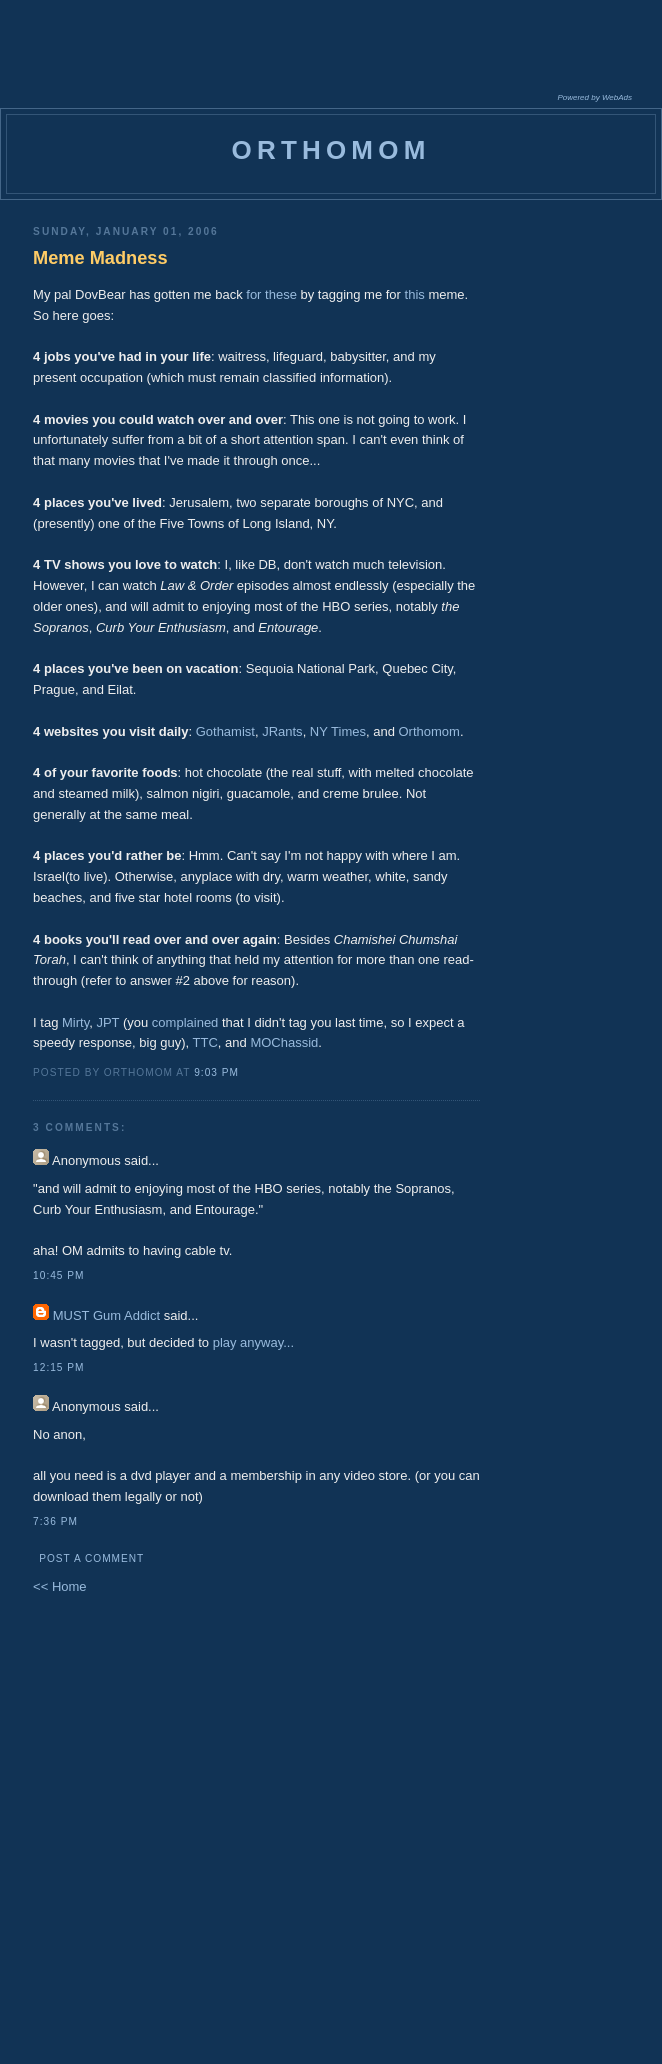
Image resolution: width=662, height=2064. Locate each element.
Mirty (75, 1022)
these (281, 294)
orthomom (330, 150)
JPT (107, 1022)
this (415, 294)
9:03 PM (216, 1072)
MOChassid (284, 1042)
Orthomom (429, 731)
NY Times (338, 731)
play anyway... (253, 1342)
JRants (282, 731)
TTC (205, 1042)
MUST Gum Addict (106, 1315)
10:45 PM (58, 1275)
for (253, 294)
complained (185, 1022)
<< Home (59, 1586)
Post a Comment (91, 1558)
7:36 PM (55, 1521)
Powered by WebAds (594, 97)
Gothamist (225, 731)
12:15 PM (58, 1367)
